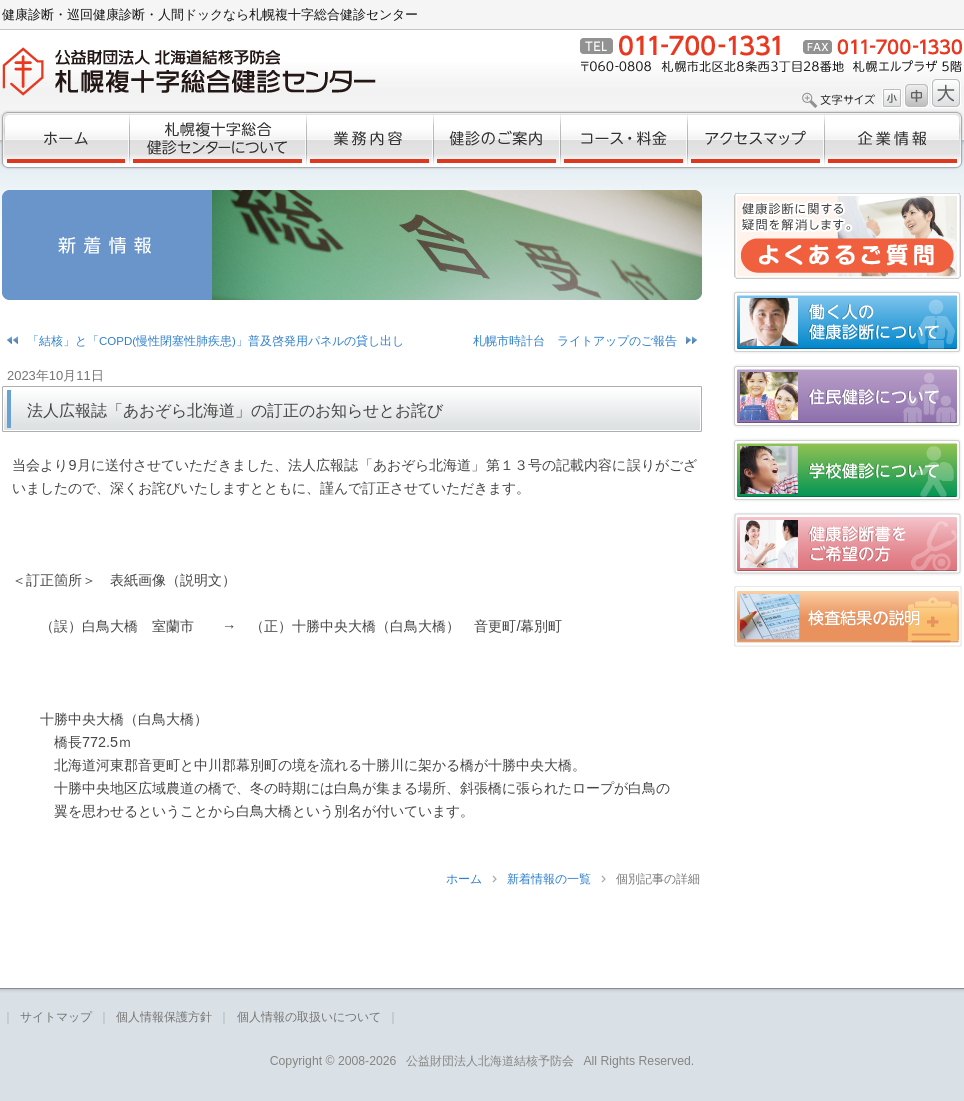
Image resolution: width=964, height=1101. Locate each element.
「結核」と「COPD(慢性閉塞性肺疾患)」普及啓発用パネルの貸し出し (215, 341)
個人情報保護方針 (164, 1017)
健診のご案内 (496, 140)
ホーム (64, 140)
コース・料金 (623, 140)
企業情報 (894, 140)
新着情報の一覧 (549, 879)
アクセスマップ (755, 140)
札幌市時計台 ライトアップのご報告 (575, 341)
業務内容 (369, 140)
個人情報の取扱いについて (309, 1017)
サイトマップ (56, 1017)
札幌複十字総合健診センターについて (217, 140)
